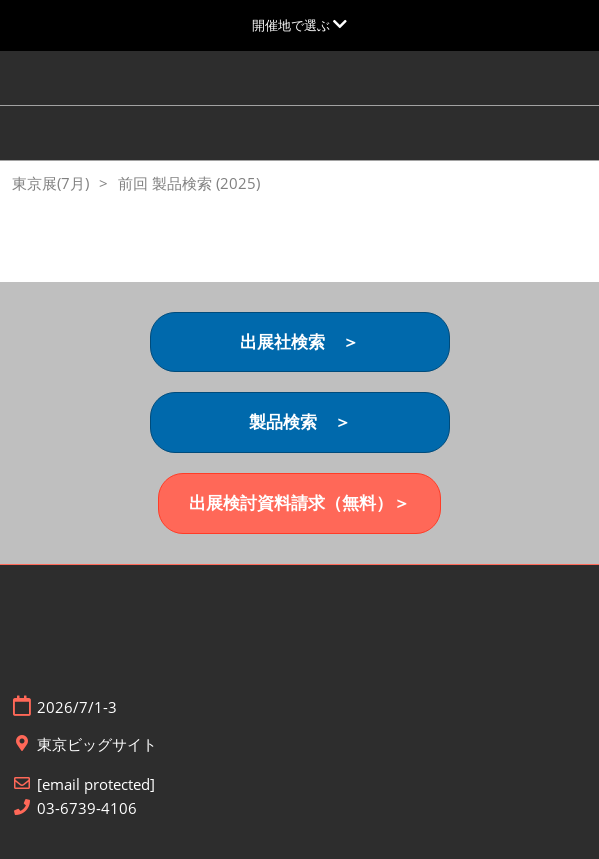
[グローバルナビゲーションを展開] (299, 25)
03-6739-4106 (87, 808)
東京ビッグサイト (97, 744)
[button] (300, 342)
